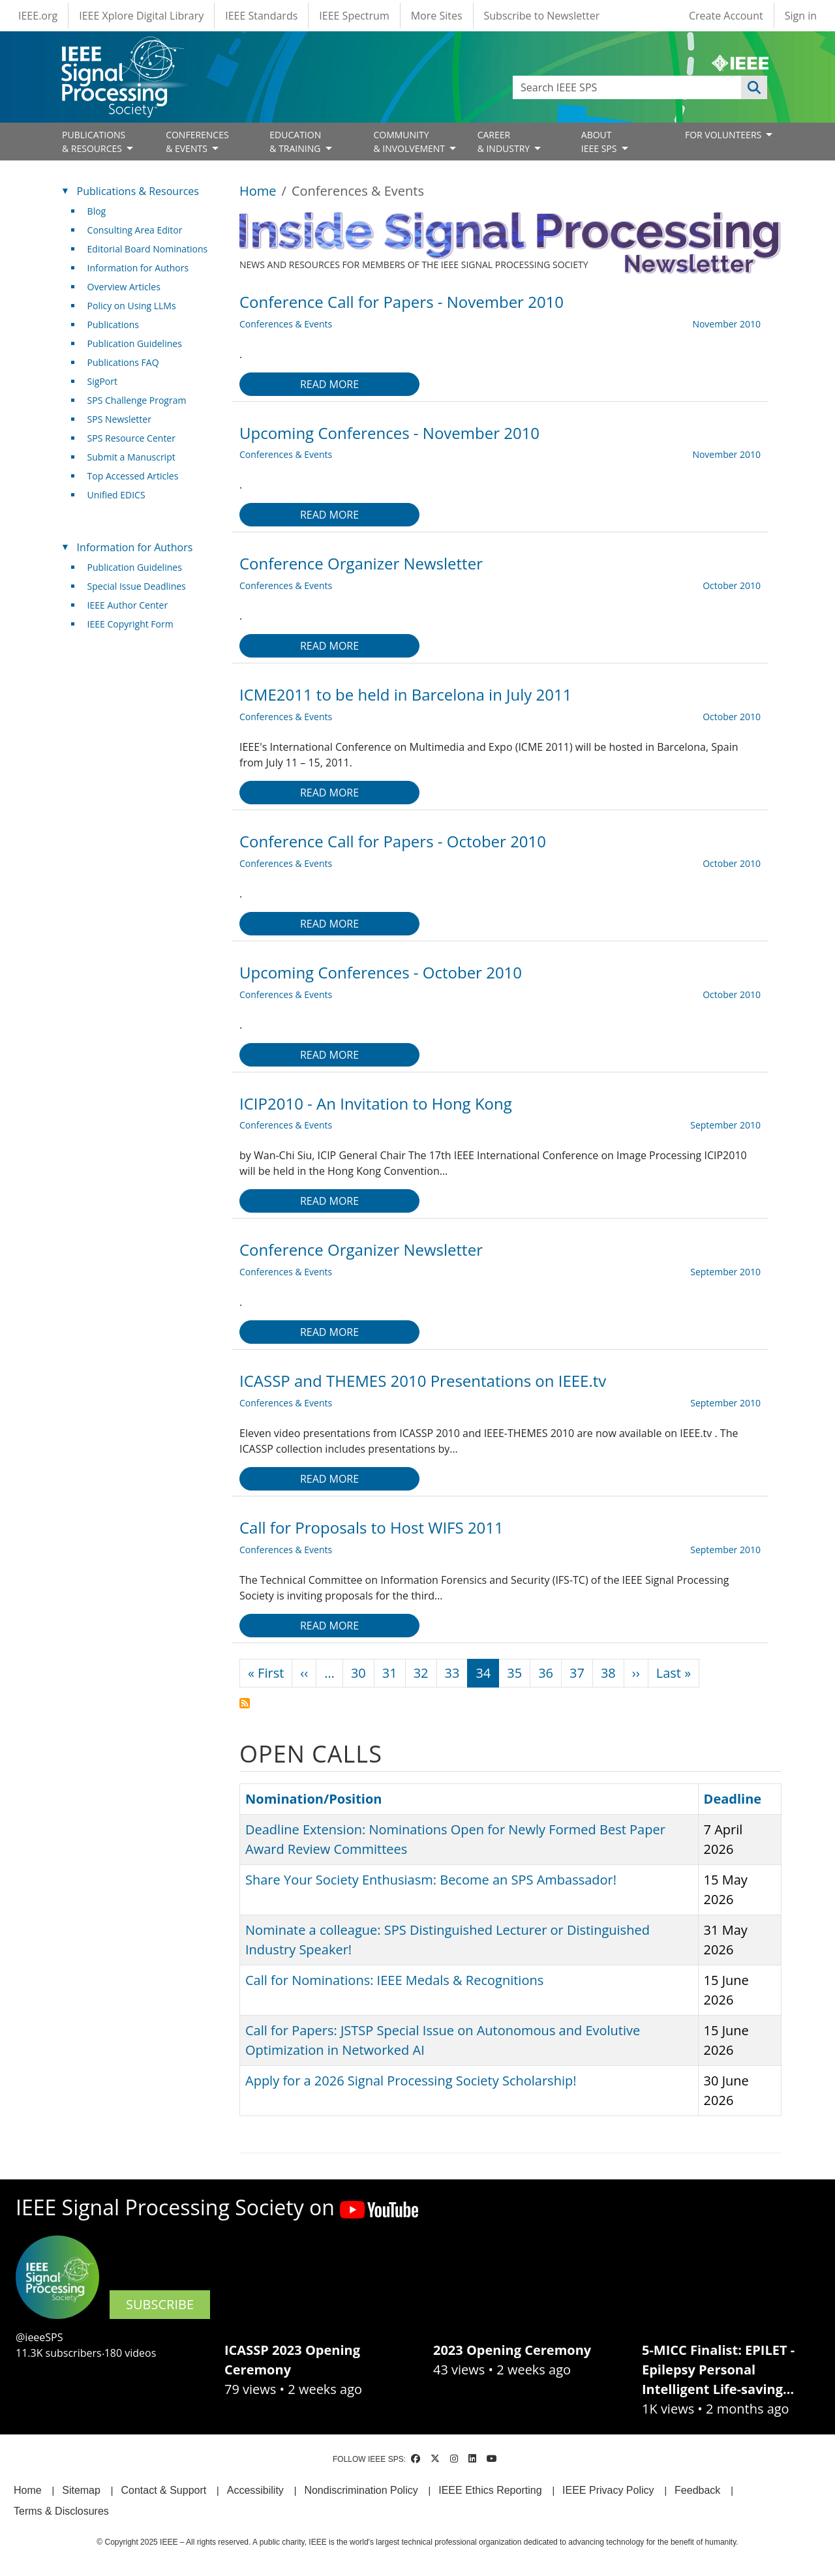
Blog (96, 211)
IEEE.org (37, 15)
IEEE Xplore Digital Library (141, 15)
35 (514, 1673)
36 (545, 1673)
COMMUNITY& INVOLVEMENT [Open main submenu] (410, 142)
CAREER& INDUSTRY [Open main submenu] (505, 142)
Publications (113, 324)
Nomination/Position (313, 1799)
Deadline (733, 1799)
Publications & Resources (138, 191)
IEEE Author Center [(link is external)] (132, 605)
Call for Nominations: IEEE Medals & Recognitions (394, 1980)
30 (358, 1673)
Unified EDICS (116, 495)
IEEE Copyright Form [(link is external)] (135, 624)
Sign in (801, 15)
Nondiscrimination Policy (361, 2490)
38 (608, 1673)
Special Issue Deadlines (136, 586)
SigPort (102, 381)
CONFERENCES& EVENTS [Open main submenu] (197, 142)
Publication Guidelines (134, 343)
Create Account (726, 15)
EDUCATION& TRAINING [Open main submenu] (296, 142)
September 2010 (725, 1125)
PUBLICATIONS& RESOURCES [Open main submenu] (93, 142)
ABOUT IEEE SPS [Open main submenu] (600, 142)
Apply (754, 87)
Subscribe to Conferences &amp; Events (244, 1703)
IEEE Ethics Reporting (489, 2490)
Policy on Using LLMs (131, 305)
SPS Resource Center (131, 438)
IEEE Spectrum (354, 15)
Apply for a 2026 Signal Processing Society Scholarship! (410, 2080)
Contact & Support (163, 2490)
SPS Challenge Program (137, 400)
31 (389, 1673)
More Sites (437, 15)
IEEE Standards (261, 15)
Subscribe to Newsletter (542, 15)
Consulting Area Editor (135, 230)
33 (452, 1673)
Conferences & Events (285, 324)
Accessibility (255, 2490)
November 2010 (726, 324)
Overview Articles (123, 286)
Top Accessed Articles (133, 476)
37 (576, 1673)
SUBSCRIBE (160, 2304)
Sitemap (81, 2490)
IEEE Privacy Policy (608, 2490)
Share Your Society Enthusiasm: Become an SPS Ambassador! (430, 1879)
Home (258, 191)
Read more (329, 384)
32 (421, 1673)
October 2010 (732, 585)
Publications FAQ (123, 362)
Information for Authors (138, 268)
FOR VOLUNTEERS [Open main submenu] (724, 135)
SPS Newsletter (119, 419)
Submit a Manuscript (131, 457)
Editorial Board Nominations (147, 249)
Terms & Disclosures (61, 2511)
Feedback (697, 2490)
